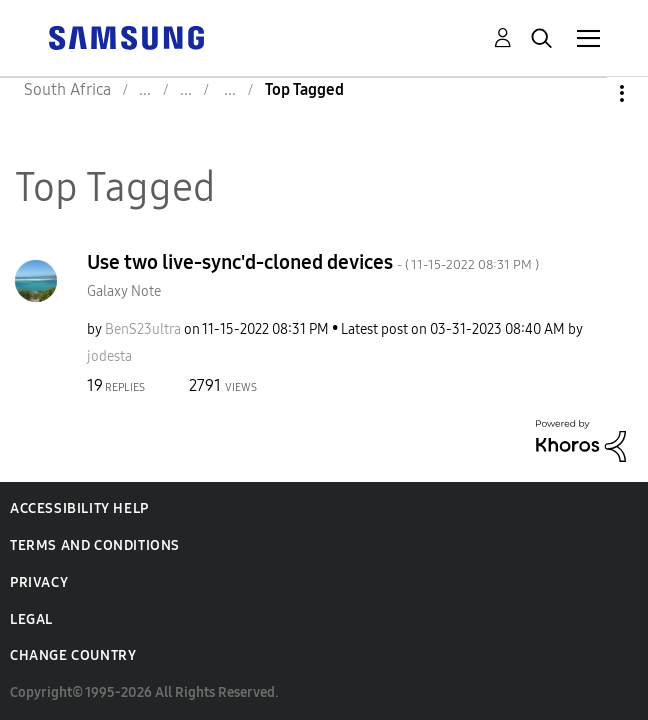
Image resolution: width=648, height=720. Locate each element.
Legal (31, 619)
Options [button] (588, 93)
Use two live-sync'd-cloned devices (313, 262)
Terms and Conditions (95, 545)
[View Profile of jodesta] (109, 356)
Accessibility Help (79, 508)
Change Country (73, 655)
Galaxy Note (124, 291)
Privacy (39, 582)
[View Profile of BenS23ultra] (143, 329)
